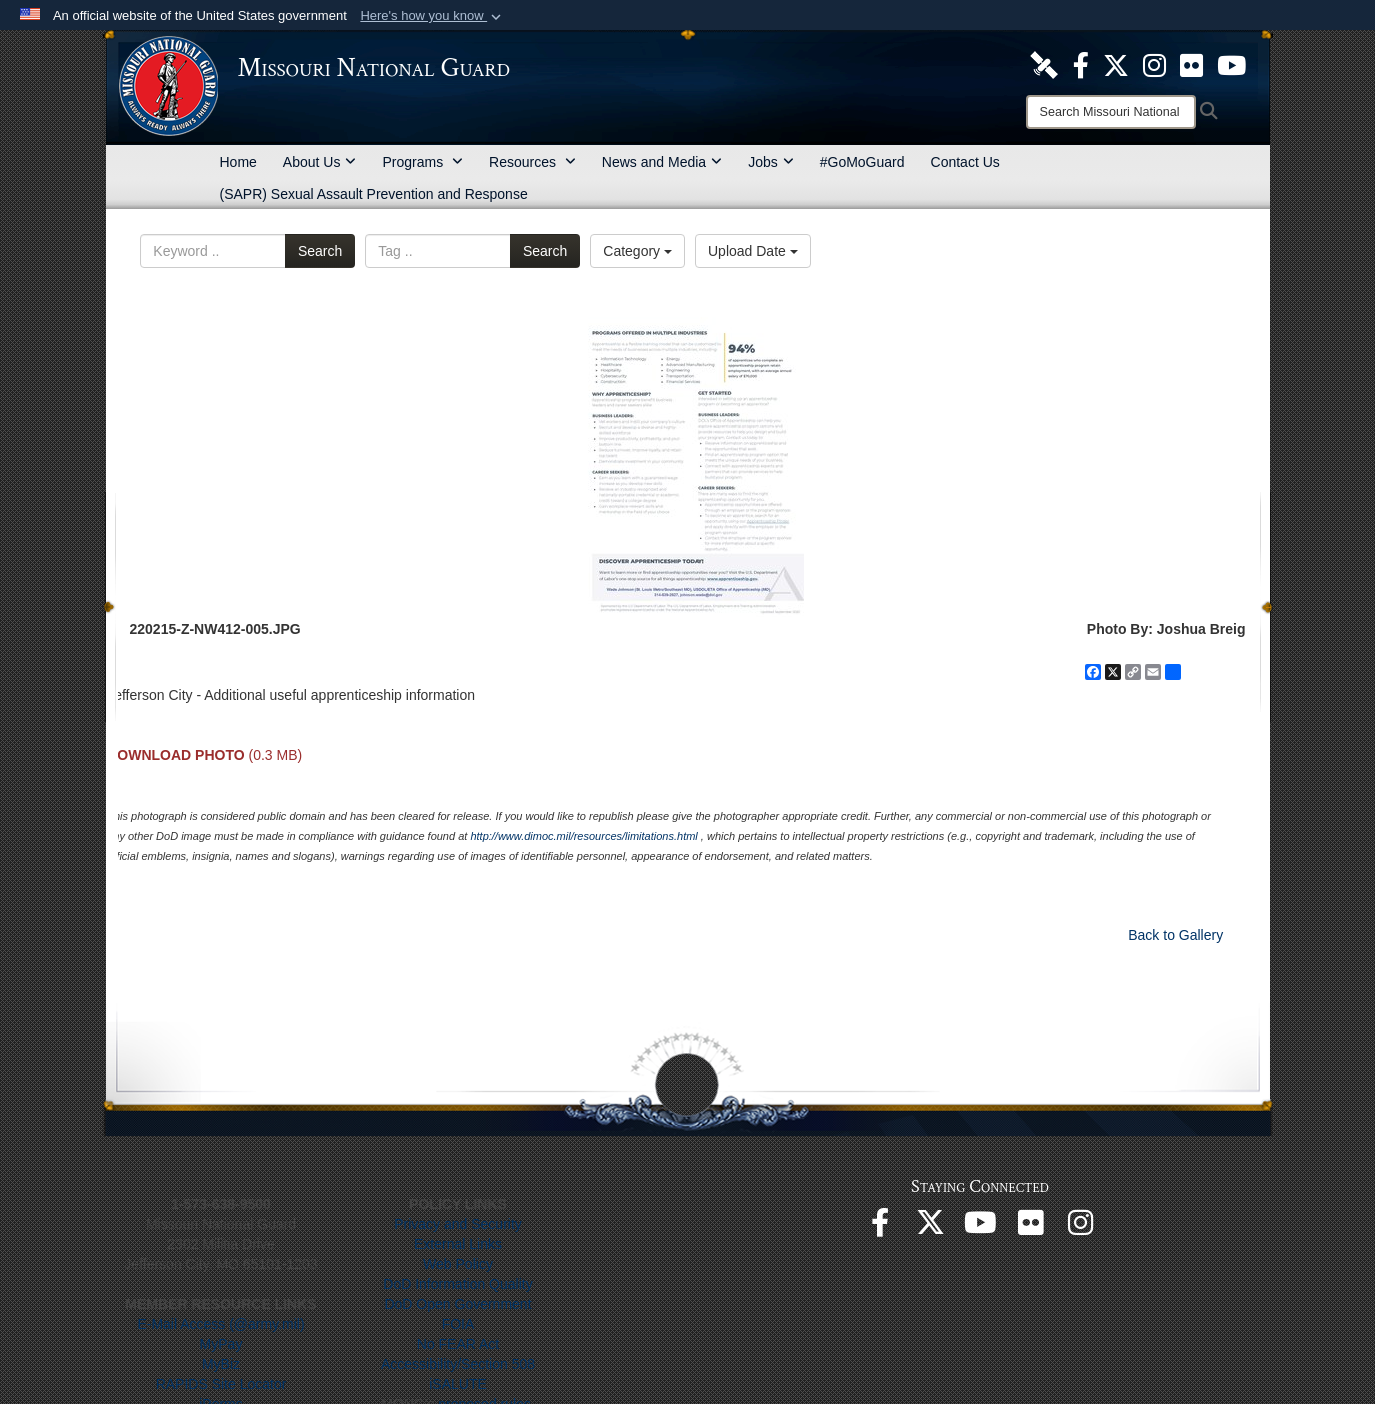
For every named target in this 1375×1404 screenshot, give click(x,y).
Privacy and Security (458, 1224)
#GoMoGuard (862, 162)
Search (320, 251)
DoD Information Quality (457, 1284)
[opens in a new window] (1044, 64)
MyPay (221, 1344)
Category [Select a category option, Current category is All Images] (637, 251)
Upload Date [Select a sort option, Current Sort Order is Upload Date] (753, 251)
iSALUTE (458, 1384)
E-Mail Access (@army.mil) (220, 1324)
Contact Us (965, 162)
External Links (458, 1244)
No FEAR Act (458, 1344)
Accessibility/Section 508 (458, 1364)
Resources (532, 162)
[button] (432, 16)
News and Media (662, 162)
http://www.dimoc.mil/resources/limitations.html (583, 836)
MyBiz (221, 1364)
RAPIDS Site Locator (221, 1384)
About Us (320, 162)
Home (238, 162)
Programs (422, 162)
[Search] (1111, 112)
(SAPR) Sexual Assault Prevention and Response (374, 194)
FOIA (458, 1324)
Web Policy (458, 1264)
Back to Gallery (1175, 935)
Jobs (771, 162)
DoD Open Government (457, 1304)
